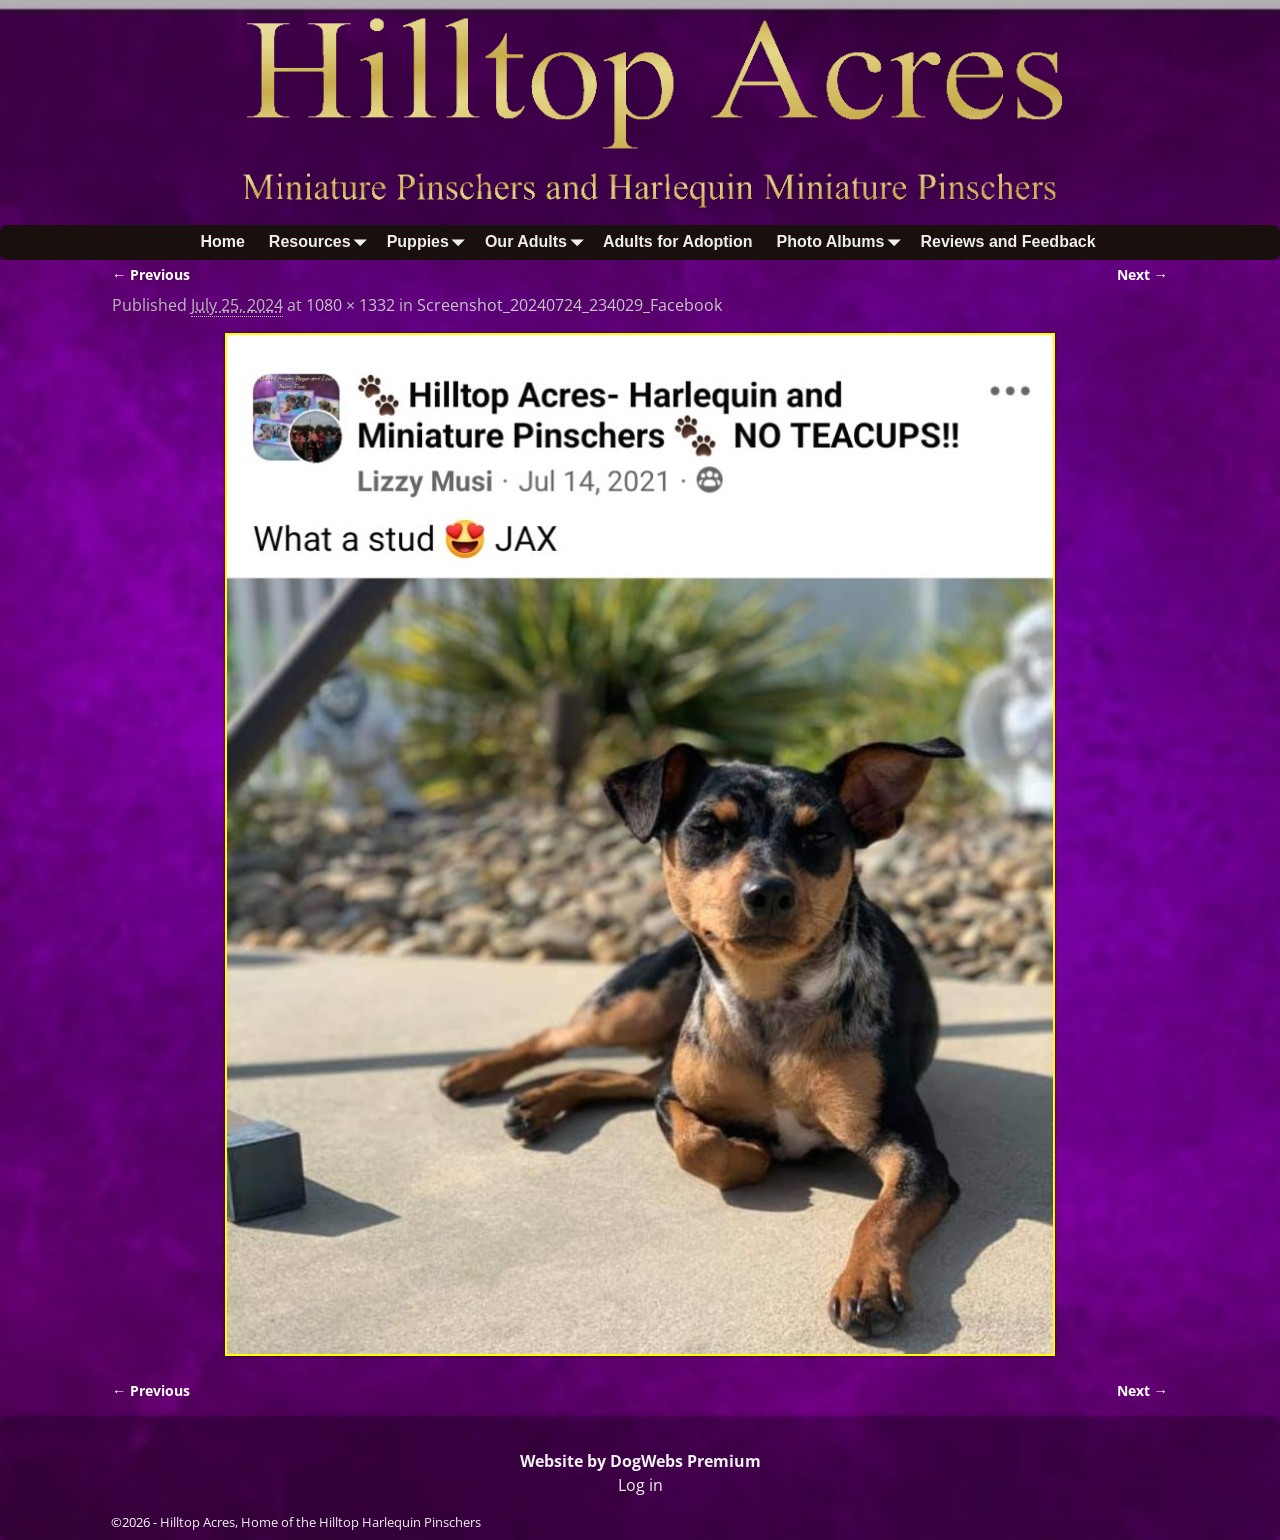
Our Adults (538, 242)
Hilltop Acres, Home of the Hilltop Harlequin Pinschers (320, 1522)
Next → (1142, 274)
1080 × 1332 (350, 305)
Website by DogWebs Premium (640, 1461)
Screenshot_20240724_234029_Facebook (569, 305)
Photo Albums (843, 242)
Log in (640, 1485)
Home (222, 241)
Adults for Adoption (678, 241)
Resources (322, 242)
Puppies (430, 242)
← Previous (151, 274)
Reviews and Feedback (1007, 241)
